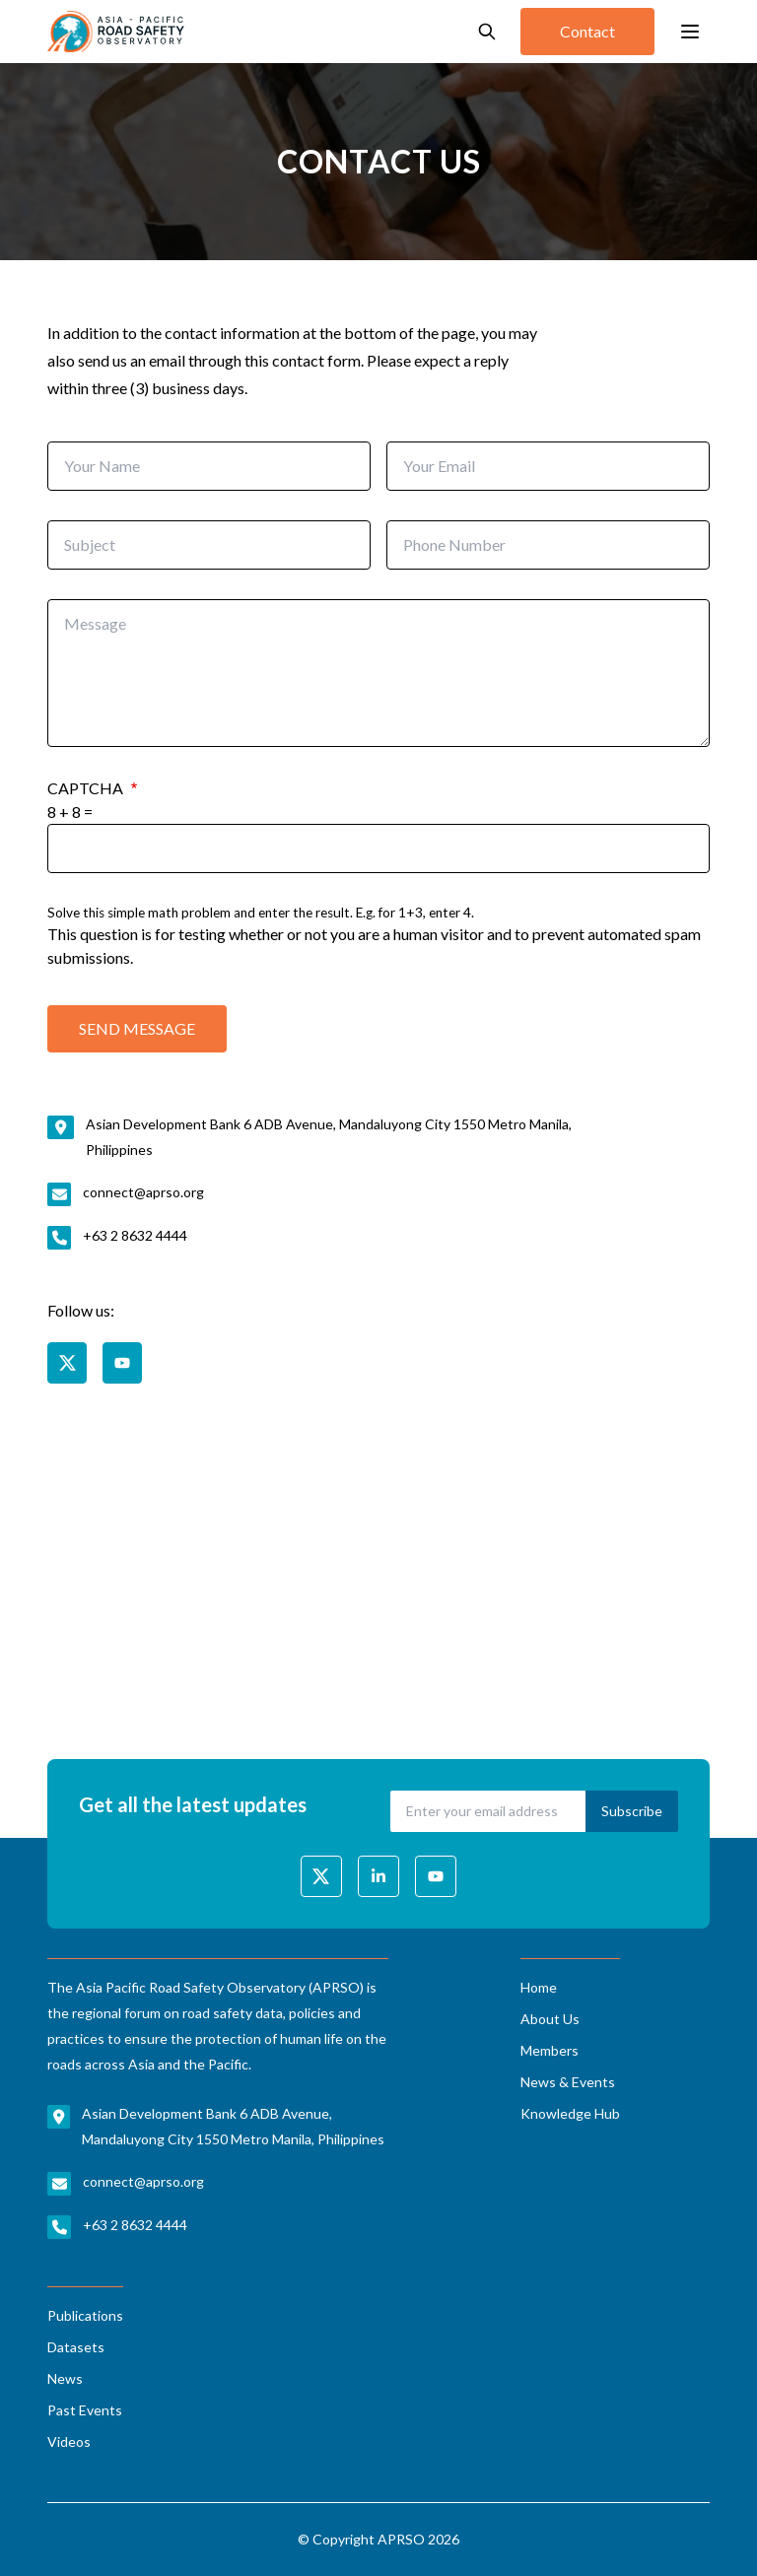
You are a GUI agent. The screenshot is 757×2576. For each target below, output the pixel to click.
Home (538, 1987)
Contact (587, 31)
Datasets (75, 2347)
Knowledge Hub (570, 2113)
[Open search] (487, 31)
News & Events (567, 2081)
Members (549, 2050)
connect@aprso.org (143, 1192)
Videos (69, 2441)
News (65, 2378)
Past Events (84, 2410)
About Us (550, 2018)
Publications (85, 2315)
